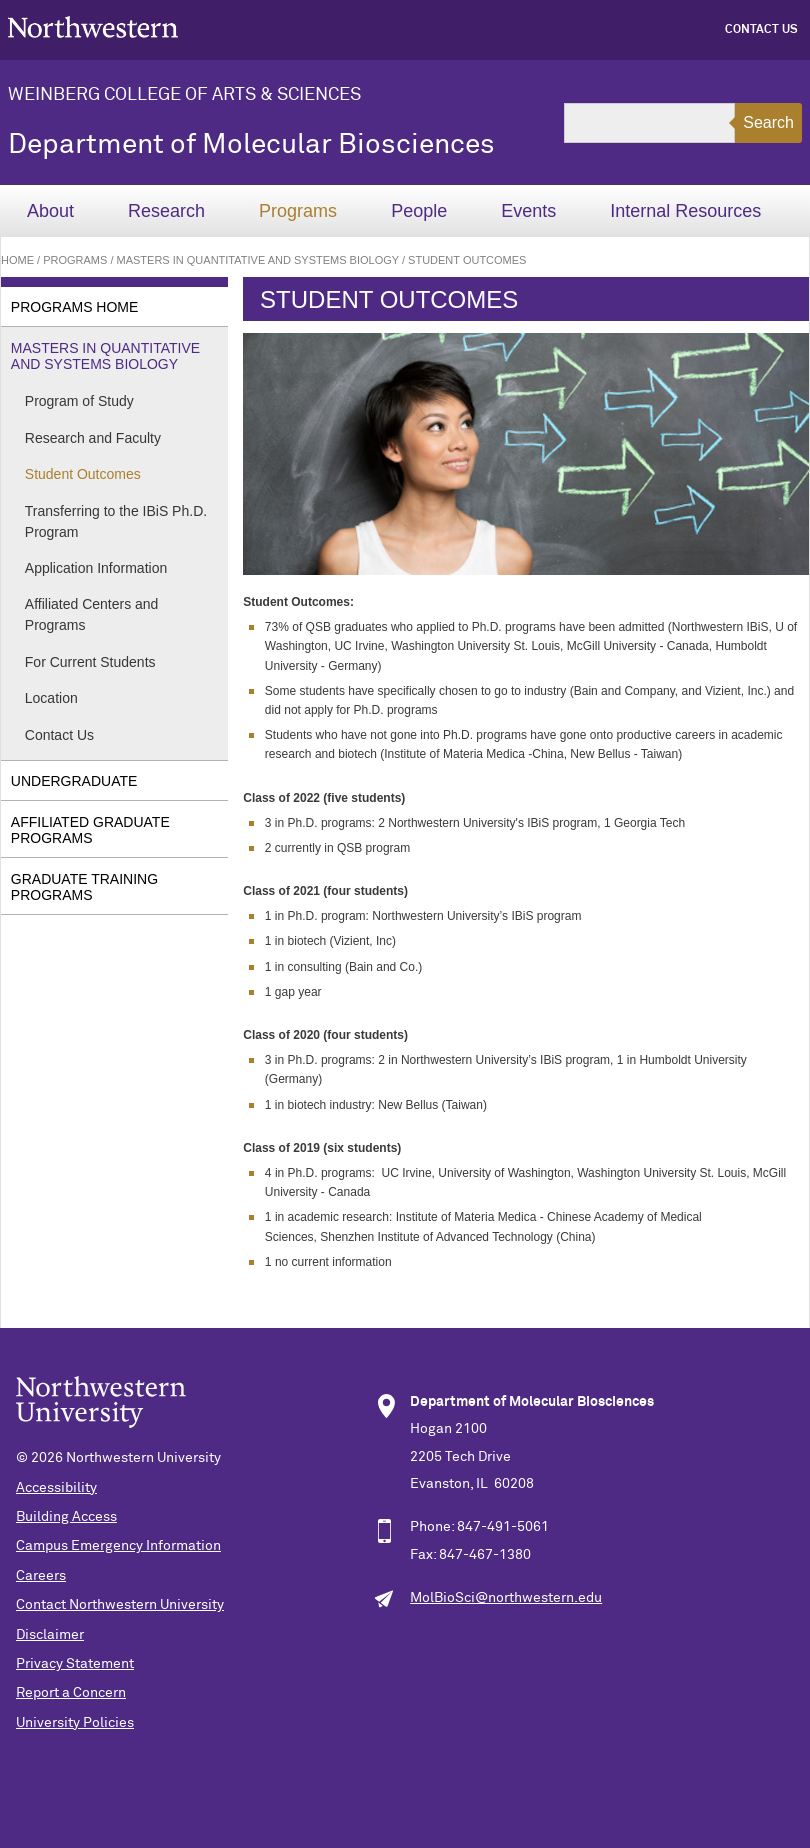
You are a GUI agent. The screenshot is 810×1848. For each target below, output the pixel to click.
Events (528, 211)
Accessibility (56, 1488)
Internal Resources (685, 211)
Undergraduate (74, 781)
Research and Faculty (93, 438)
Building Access (66, 1517)
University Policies (75, 1723)
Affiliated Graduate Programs (90, 830)
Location (51, 698)
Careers (41, 1576)
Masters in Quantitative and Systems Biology (258, 260)
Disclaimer (50, 1635)
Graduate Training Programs (84, 887)
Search (768, 122)
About (50, 211)
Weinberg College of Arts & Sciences (184, 95)
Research (166, 211)
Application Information (96, 568)
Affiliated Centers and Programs (92, 614)
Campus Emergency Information (118, 1546)
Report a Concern (71, 1693)
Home (17, 260)
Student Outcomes (83, 474)
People (419, 211)
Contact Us (761, 30)
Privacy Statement (75, 1664)
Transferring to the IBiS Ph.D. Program (116, 521)
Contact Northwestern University (120, 1605)
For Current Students (90, 662)
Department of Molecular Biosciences (251, 145)
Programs (298, 211)
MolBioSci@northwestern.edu (506, 1598)
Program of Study (79, 401)
